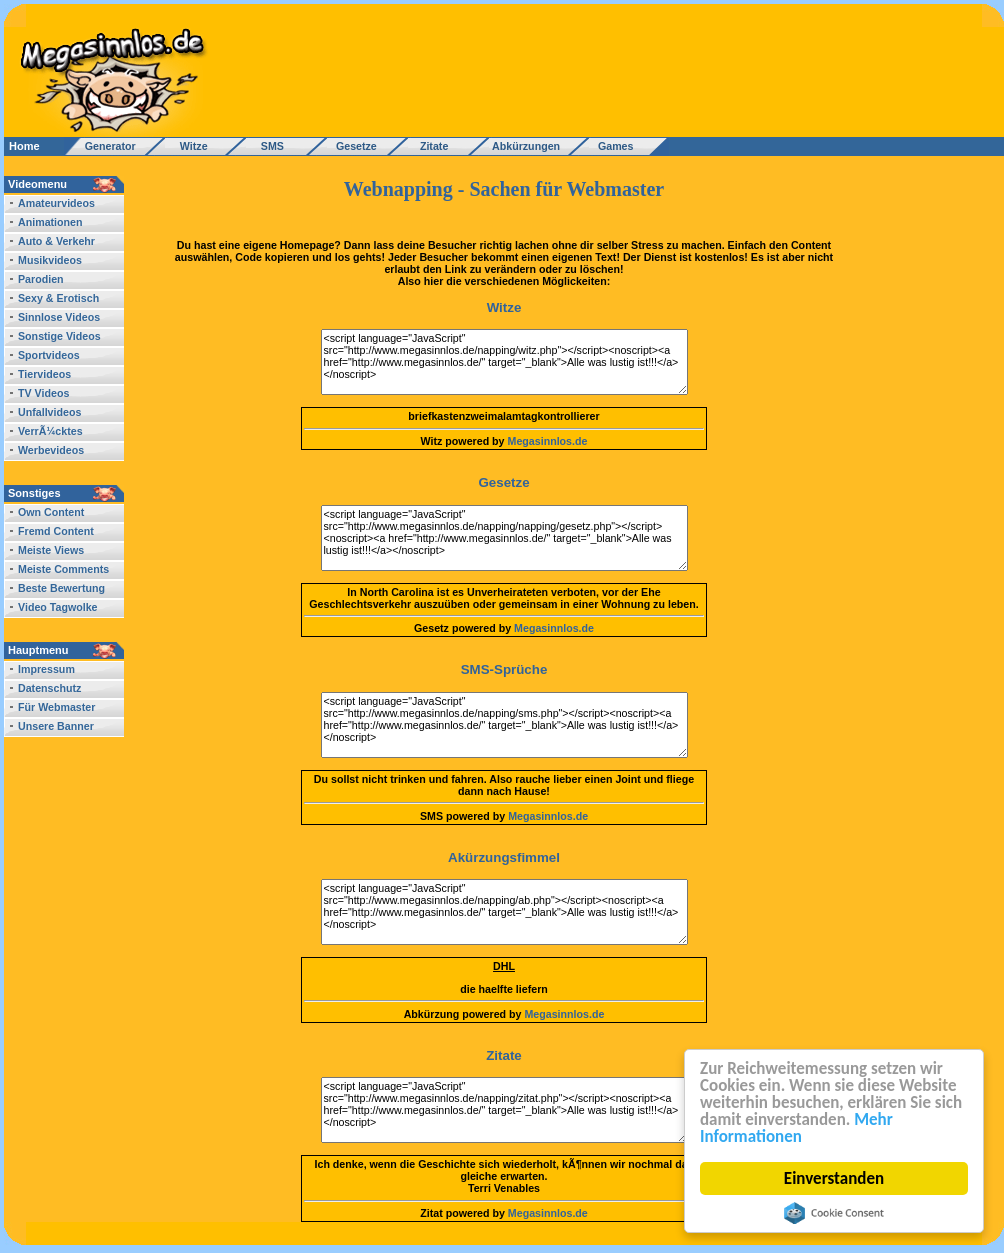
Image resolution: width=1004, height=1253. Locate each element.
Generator (101, 146)
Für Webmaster (56, 707)
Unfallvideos (49, 412)
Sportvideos (49, 355)
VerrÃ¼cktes (50, 431)
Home (24, 146)
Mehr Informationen (796, 1128)
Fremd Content (56, 531)
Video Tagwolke (58, 607)
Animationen (50, 222)
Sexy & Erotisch (58, 298)
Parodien (41, 279)
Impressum (46, 669)
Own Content (51, 512)
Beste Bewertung (61, 588)
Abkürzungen (526, 146)
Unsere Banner (56, 726)
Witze (188, 146)
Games (612, 146)
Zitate (429, 146)
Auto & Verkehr (56, 241)
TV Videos (43, 393)
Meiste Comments (63, 569)
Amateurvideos (56, 203)
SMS (266, 146)
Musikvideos (50, 260)
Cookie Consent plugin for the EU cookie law (834, 1213)
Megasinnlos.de (548, 441)
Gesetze (353, 146)
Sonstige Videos (59, 336)
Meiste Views (51, 550)
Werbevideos (51, 450)
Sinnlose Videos (59, 317)
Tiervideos (44, 374)
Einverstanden (834, 1178)
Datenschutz (49, 688)
